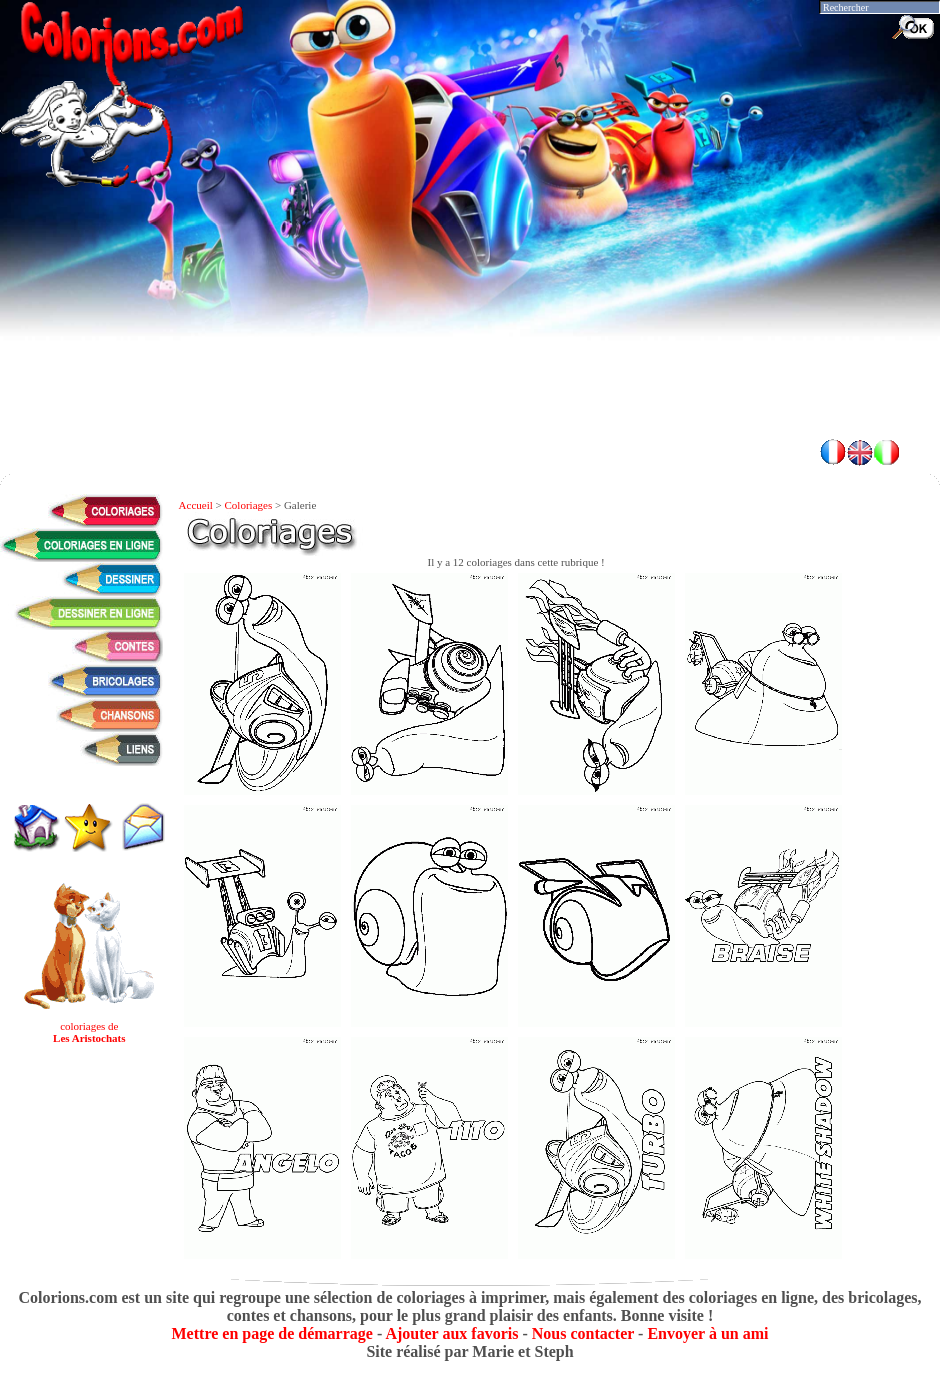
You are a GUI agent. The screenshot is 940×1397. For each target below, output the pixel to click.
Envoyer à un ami (707, 1333)
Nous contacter (583, 1333)
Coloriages (249, 505)
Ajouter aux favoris (451, 1333)
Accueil (196, 505)
